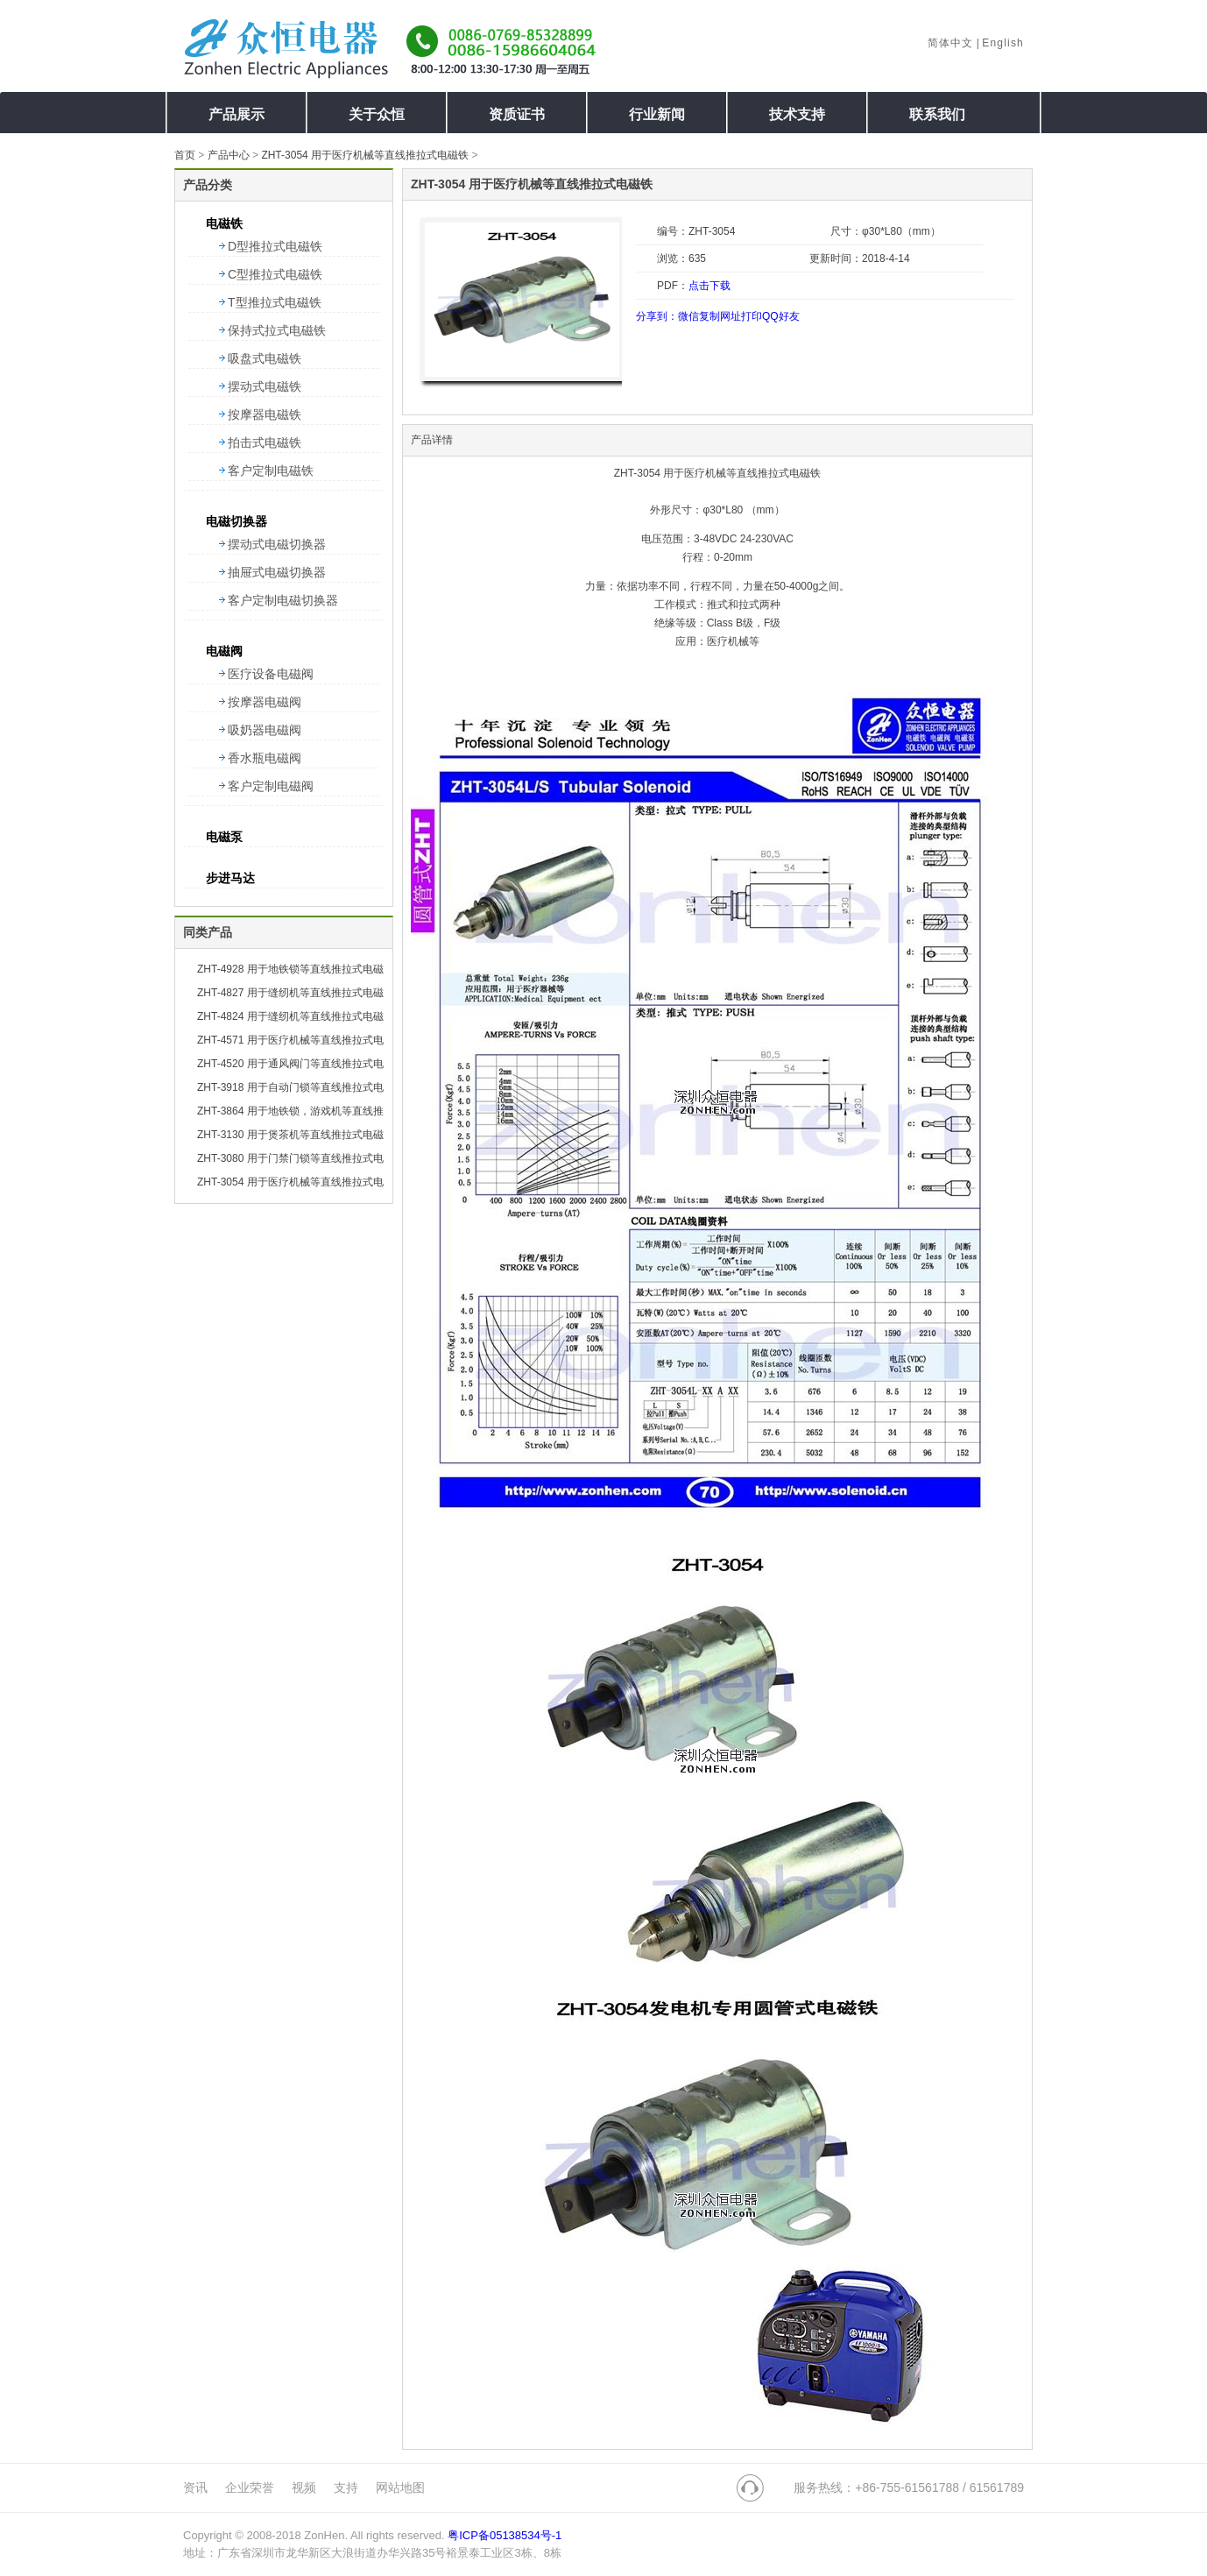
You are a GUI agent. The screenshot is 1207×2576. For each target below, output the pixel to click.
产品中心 (229, 155)
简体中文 (951, 43)
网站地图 (400, 2487)
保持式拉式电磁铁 (277, 330)
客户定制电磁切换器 (283, 600)
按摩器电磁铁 (264, 414)
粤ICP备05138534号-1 (504, 2535)
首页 (184, 155)
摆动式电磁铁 (264, 386)
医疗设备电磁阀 (271, 674)
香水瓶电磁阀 (264, 758)
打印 (751, 316)
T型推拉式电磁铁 (274, 302)
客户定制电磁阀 (271, 786)
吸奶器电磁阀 (264, 730)
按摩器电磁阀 (264, 702)
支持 (346, 2487)
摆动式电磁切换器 (277, 544)
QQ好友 (781, 316)
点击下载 (709, 286)
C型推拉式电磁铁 (275, 274)
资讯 (195, 2487)
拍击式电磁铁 (264, 442)
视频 (304, 2487)
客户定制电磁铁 (271, 471)
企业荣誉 (249, 2487)
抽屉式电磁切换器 (277, 572)
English (1003, 43)
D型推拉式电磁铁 (275, 246)
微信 (688, 316)
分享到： (657, 316)
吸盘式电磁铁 (264, 358)
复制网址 (720, 316)
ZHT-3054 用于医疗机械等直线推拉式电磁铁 (365, 155)
